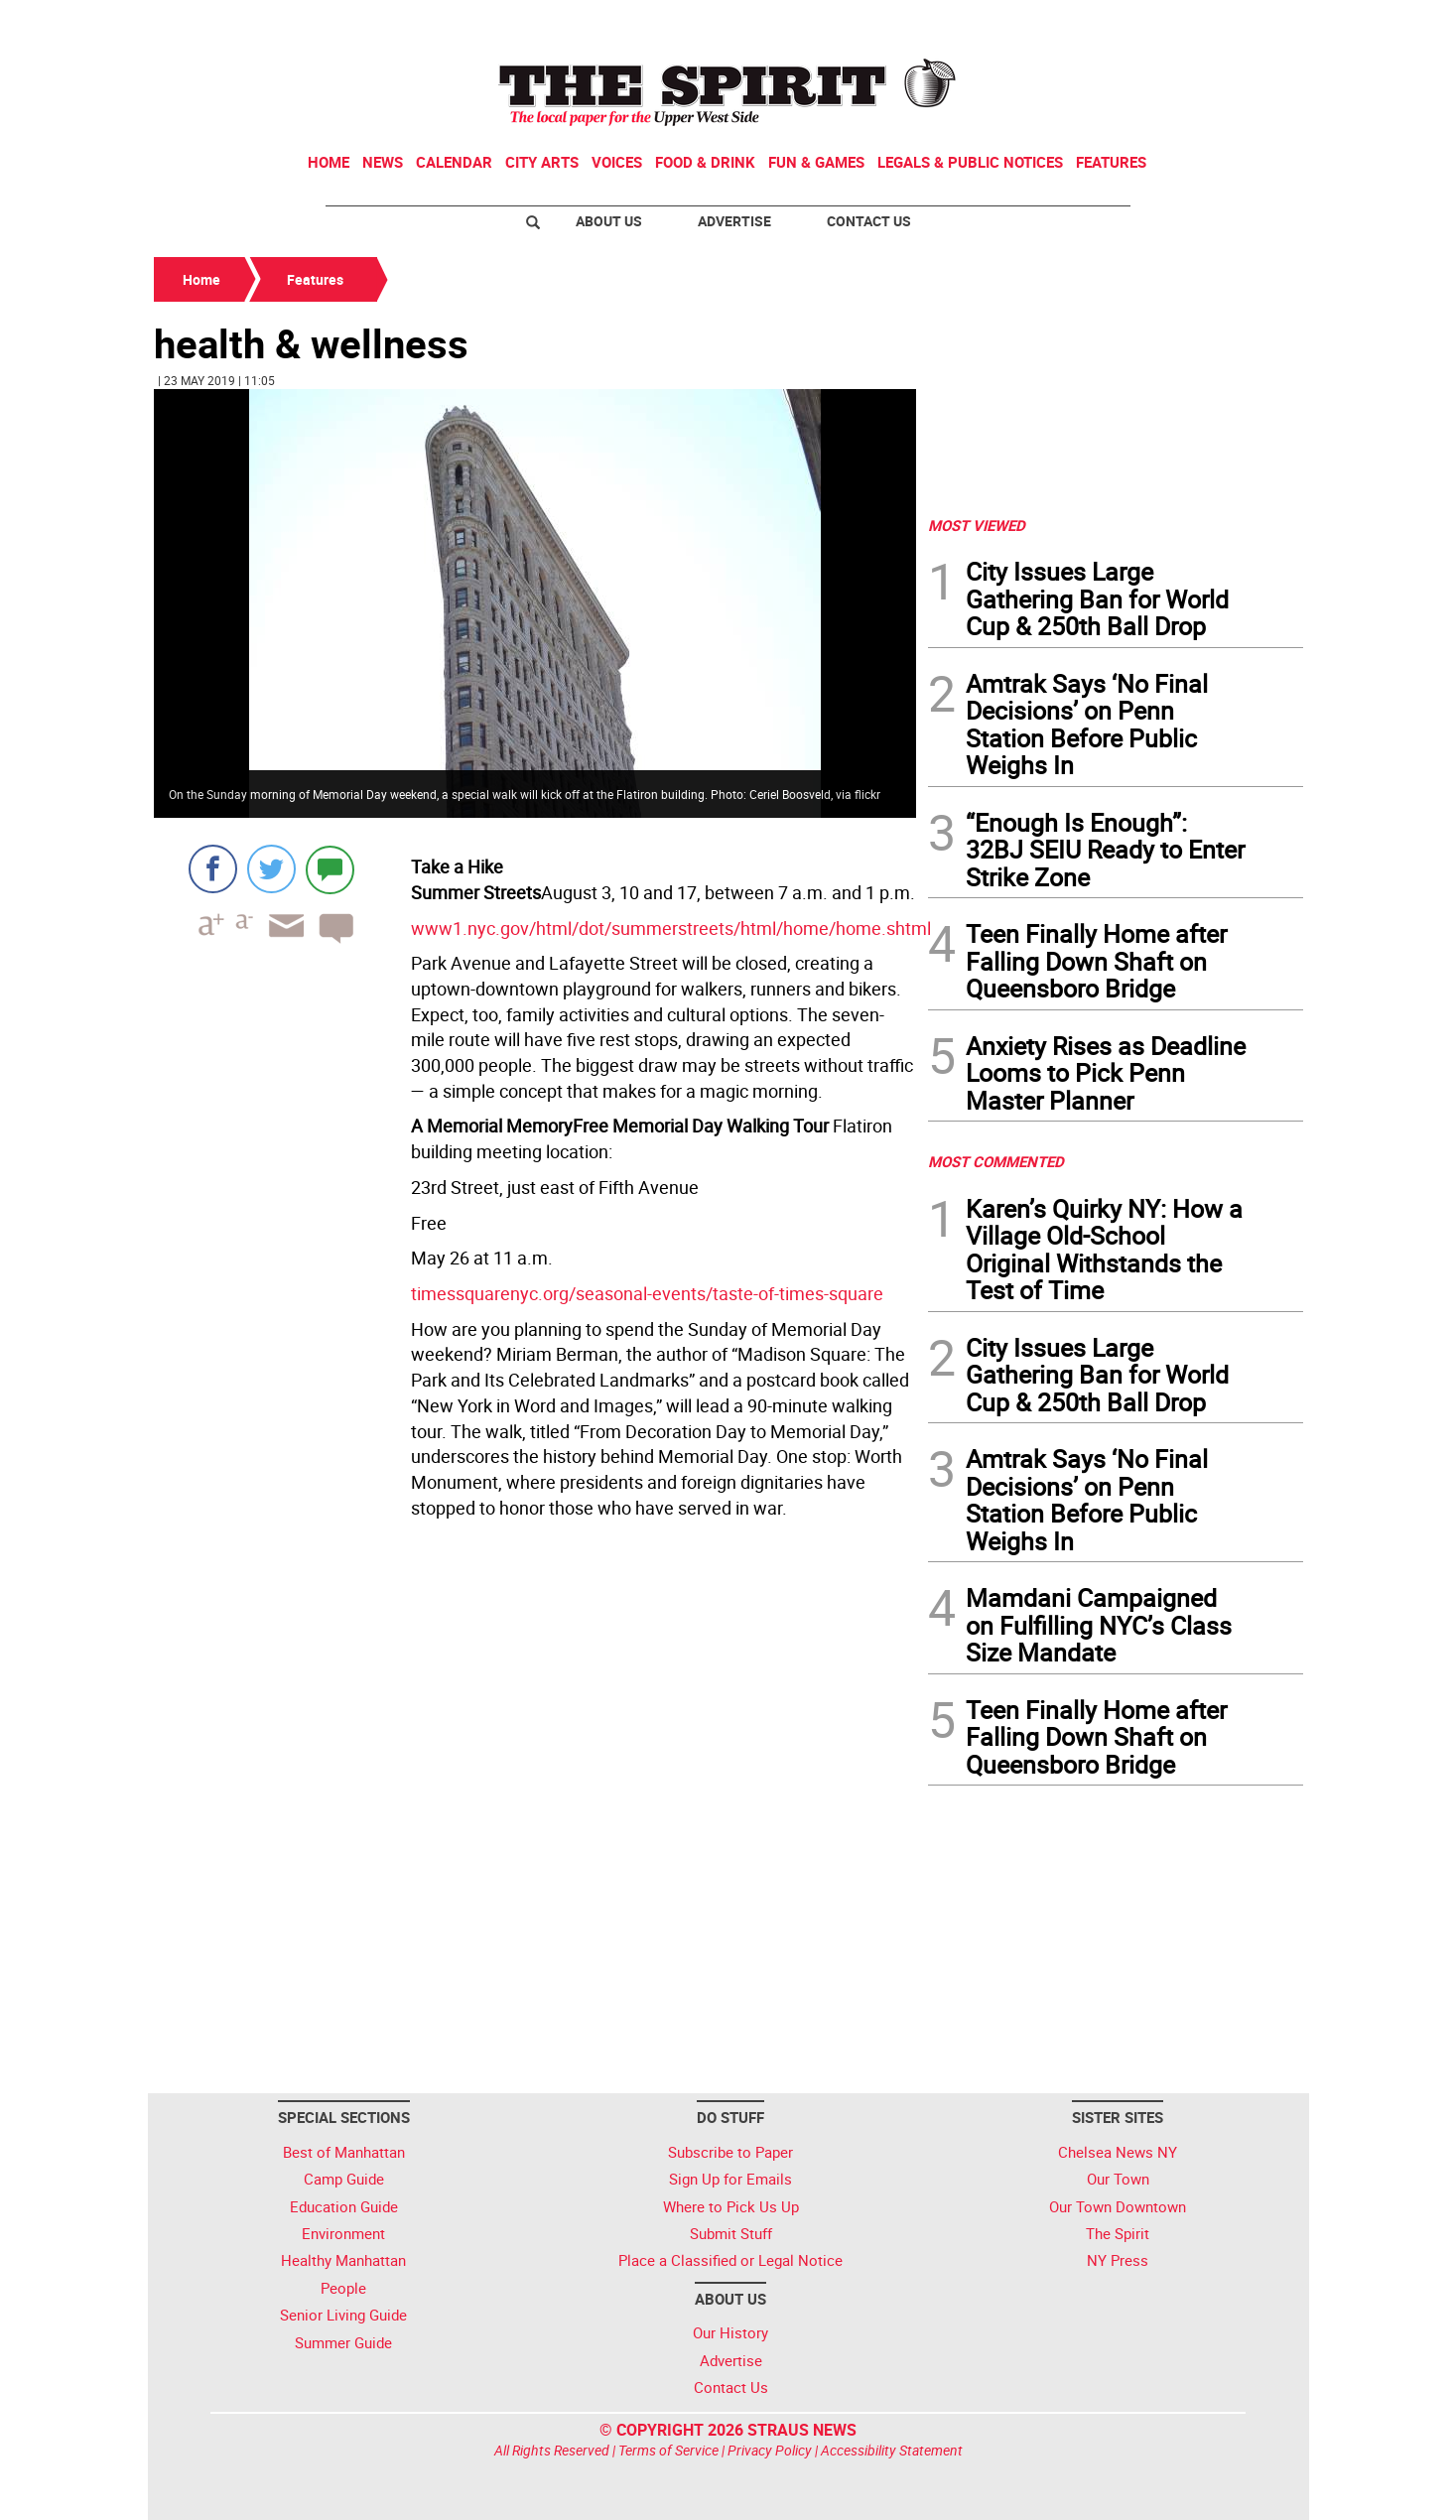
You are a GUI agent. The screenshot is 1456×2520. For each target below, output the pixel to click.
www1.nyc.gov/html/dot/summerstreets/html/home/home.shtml (671, 928)
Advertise (734, 220)
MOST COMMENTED (996, 1161)
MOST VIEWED (976, 525)
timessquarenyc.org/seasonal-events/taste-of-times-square (647, 1293)
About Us (609, 220)
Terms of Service (668, 2450)
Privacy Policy (770, 2450)
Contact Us (869, 220)
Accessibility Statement (892, 2450)
